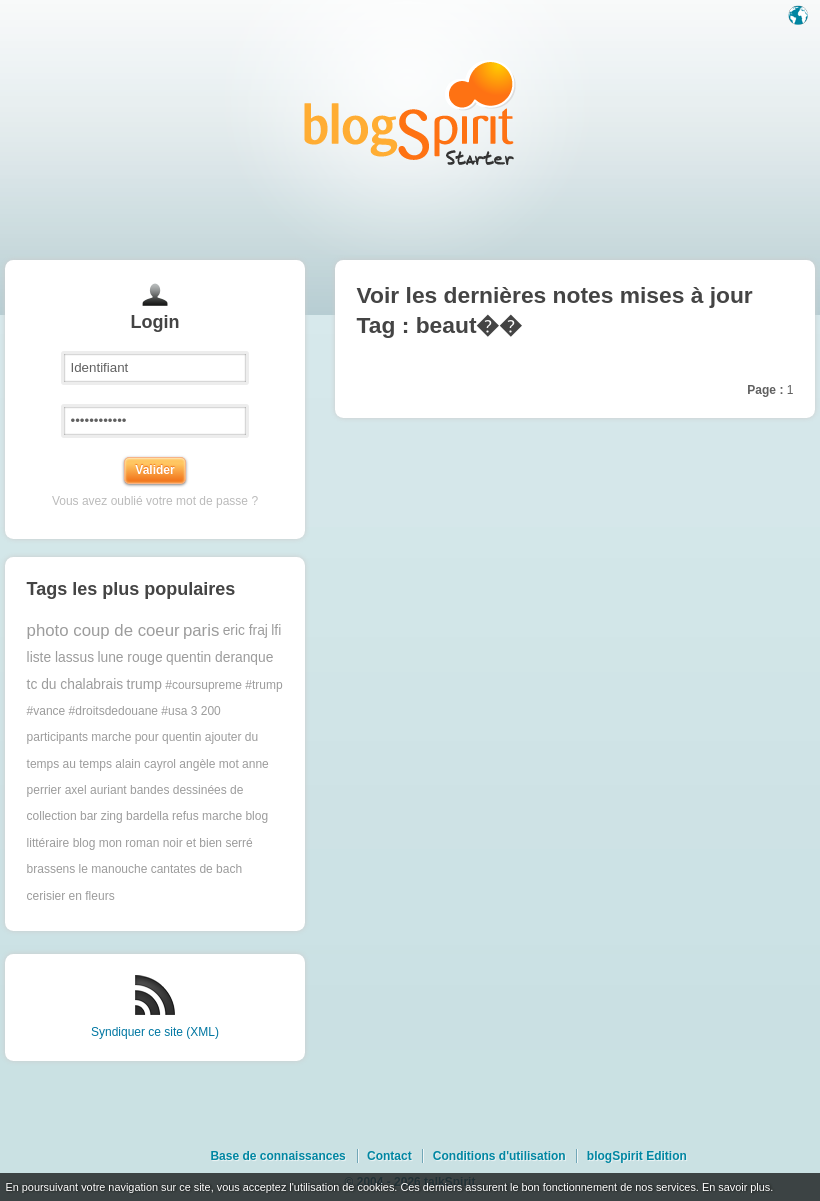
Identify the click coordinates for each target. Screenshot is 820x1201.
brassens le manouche (87, 869)
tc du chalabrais (75, 684)
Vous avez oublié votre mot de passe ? (155, 501)
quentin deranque (219, 657)
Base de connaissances (277, 1156)
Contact (389, 1156)
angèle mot (208, 764)
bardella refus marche (184, 816)
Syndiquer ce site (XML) (155, 1032)
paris (201, 630)
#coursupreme (203, 685)
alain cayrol (145, 764)
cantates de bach (196, 869)
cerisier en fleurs (71, 896)
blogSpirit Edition (637, 1156)
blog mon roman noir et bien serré (163, 843)
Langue (800, 17)
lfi (276, 630)
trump (144, 684)
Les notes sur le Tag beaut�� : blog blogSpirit (410, 112)
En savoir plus (736, 1187)
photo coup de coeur (103, 630)
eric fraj (245, 630)
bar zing (101, 816)
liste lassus (60, 657)
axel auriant (96, 790)
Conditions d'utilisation (499, 1156)
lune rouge (129, 657)
